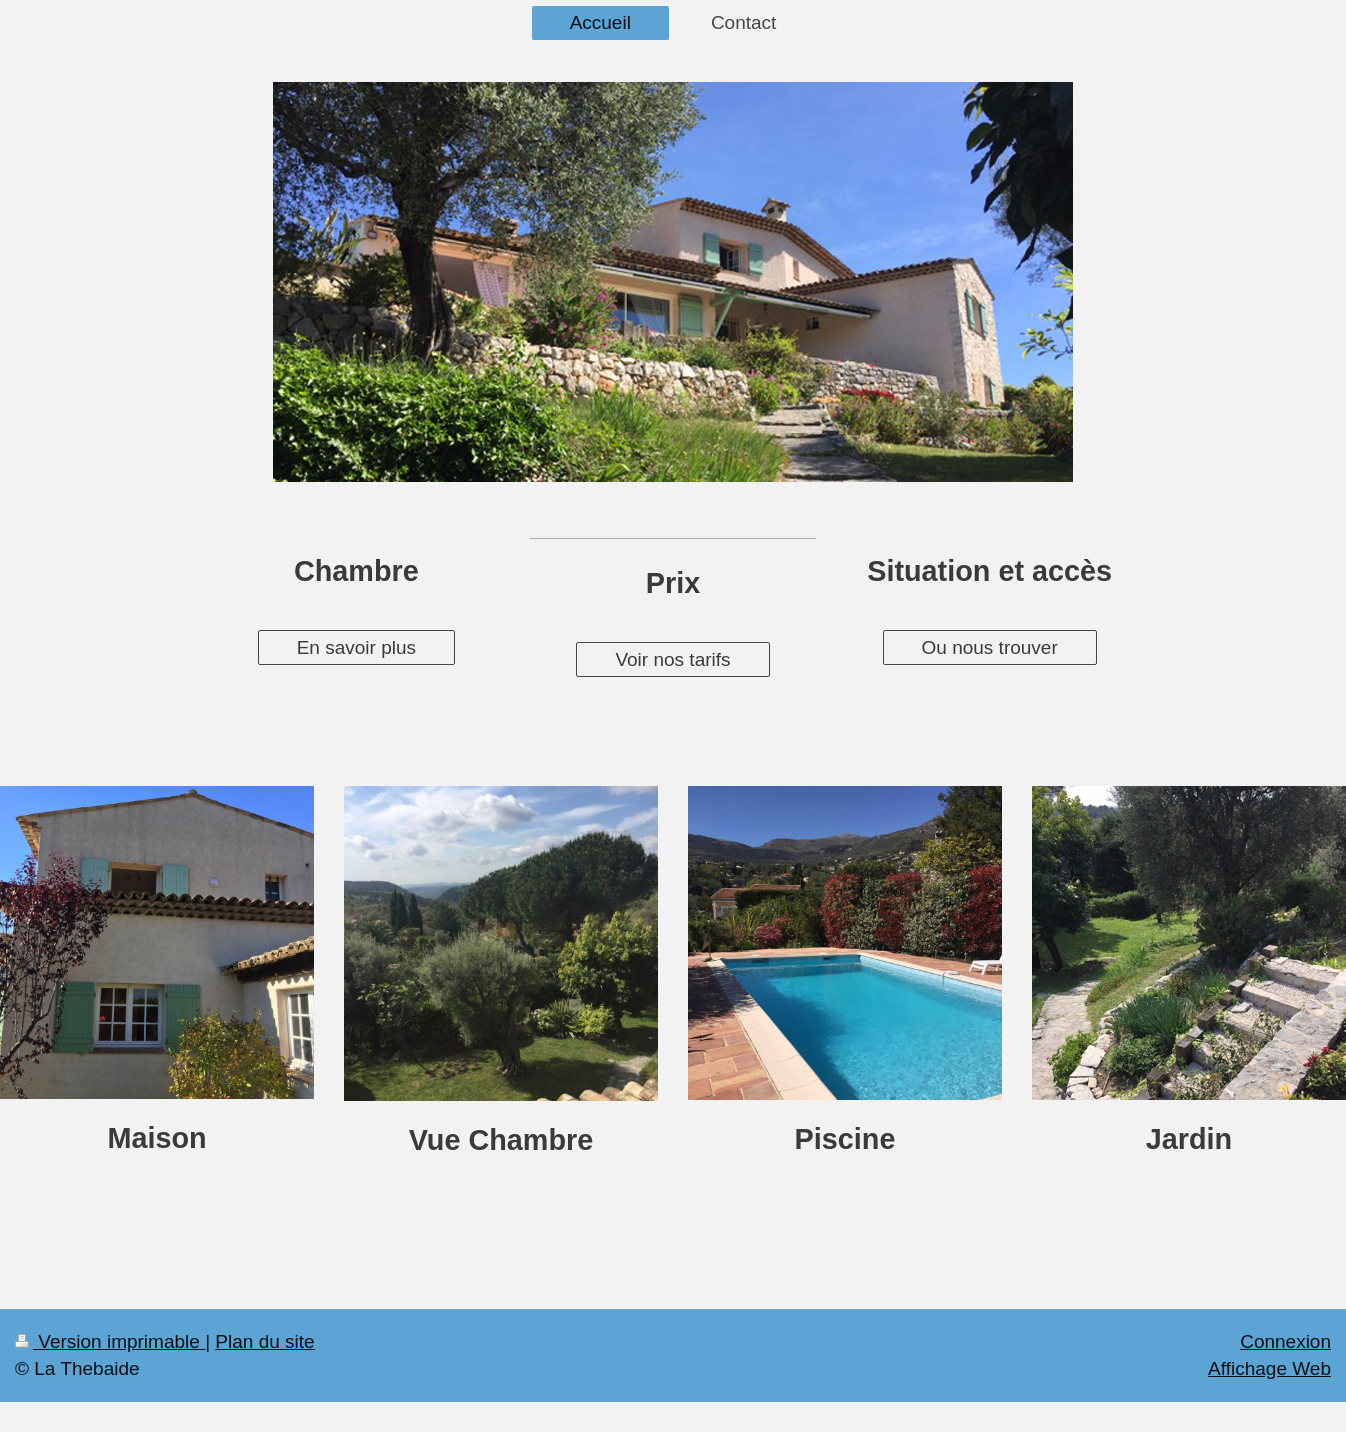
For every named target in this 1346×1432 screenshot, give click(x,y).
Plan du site (264, 1341)
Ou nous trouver (990, 647)
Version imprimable (110, 1341)
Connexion (1285, 1341)
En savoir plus (356, 647)
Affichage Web (1269, 1368)
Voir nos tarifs (672, 659)
